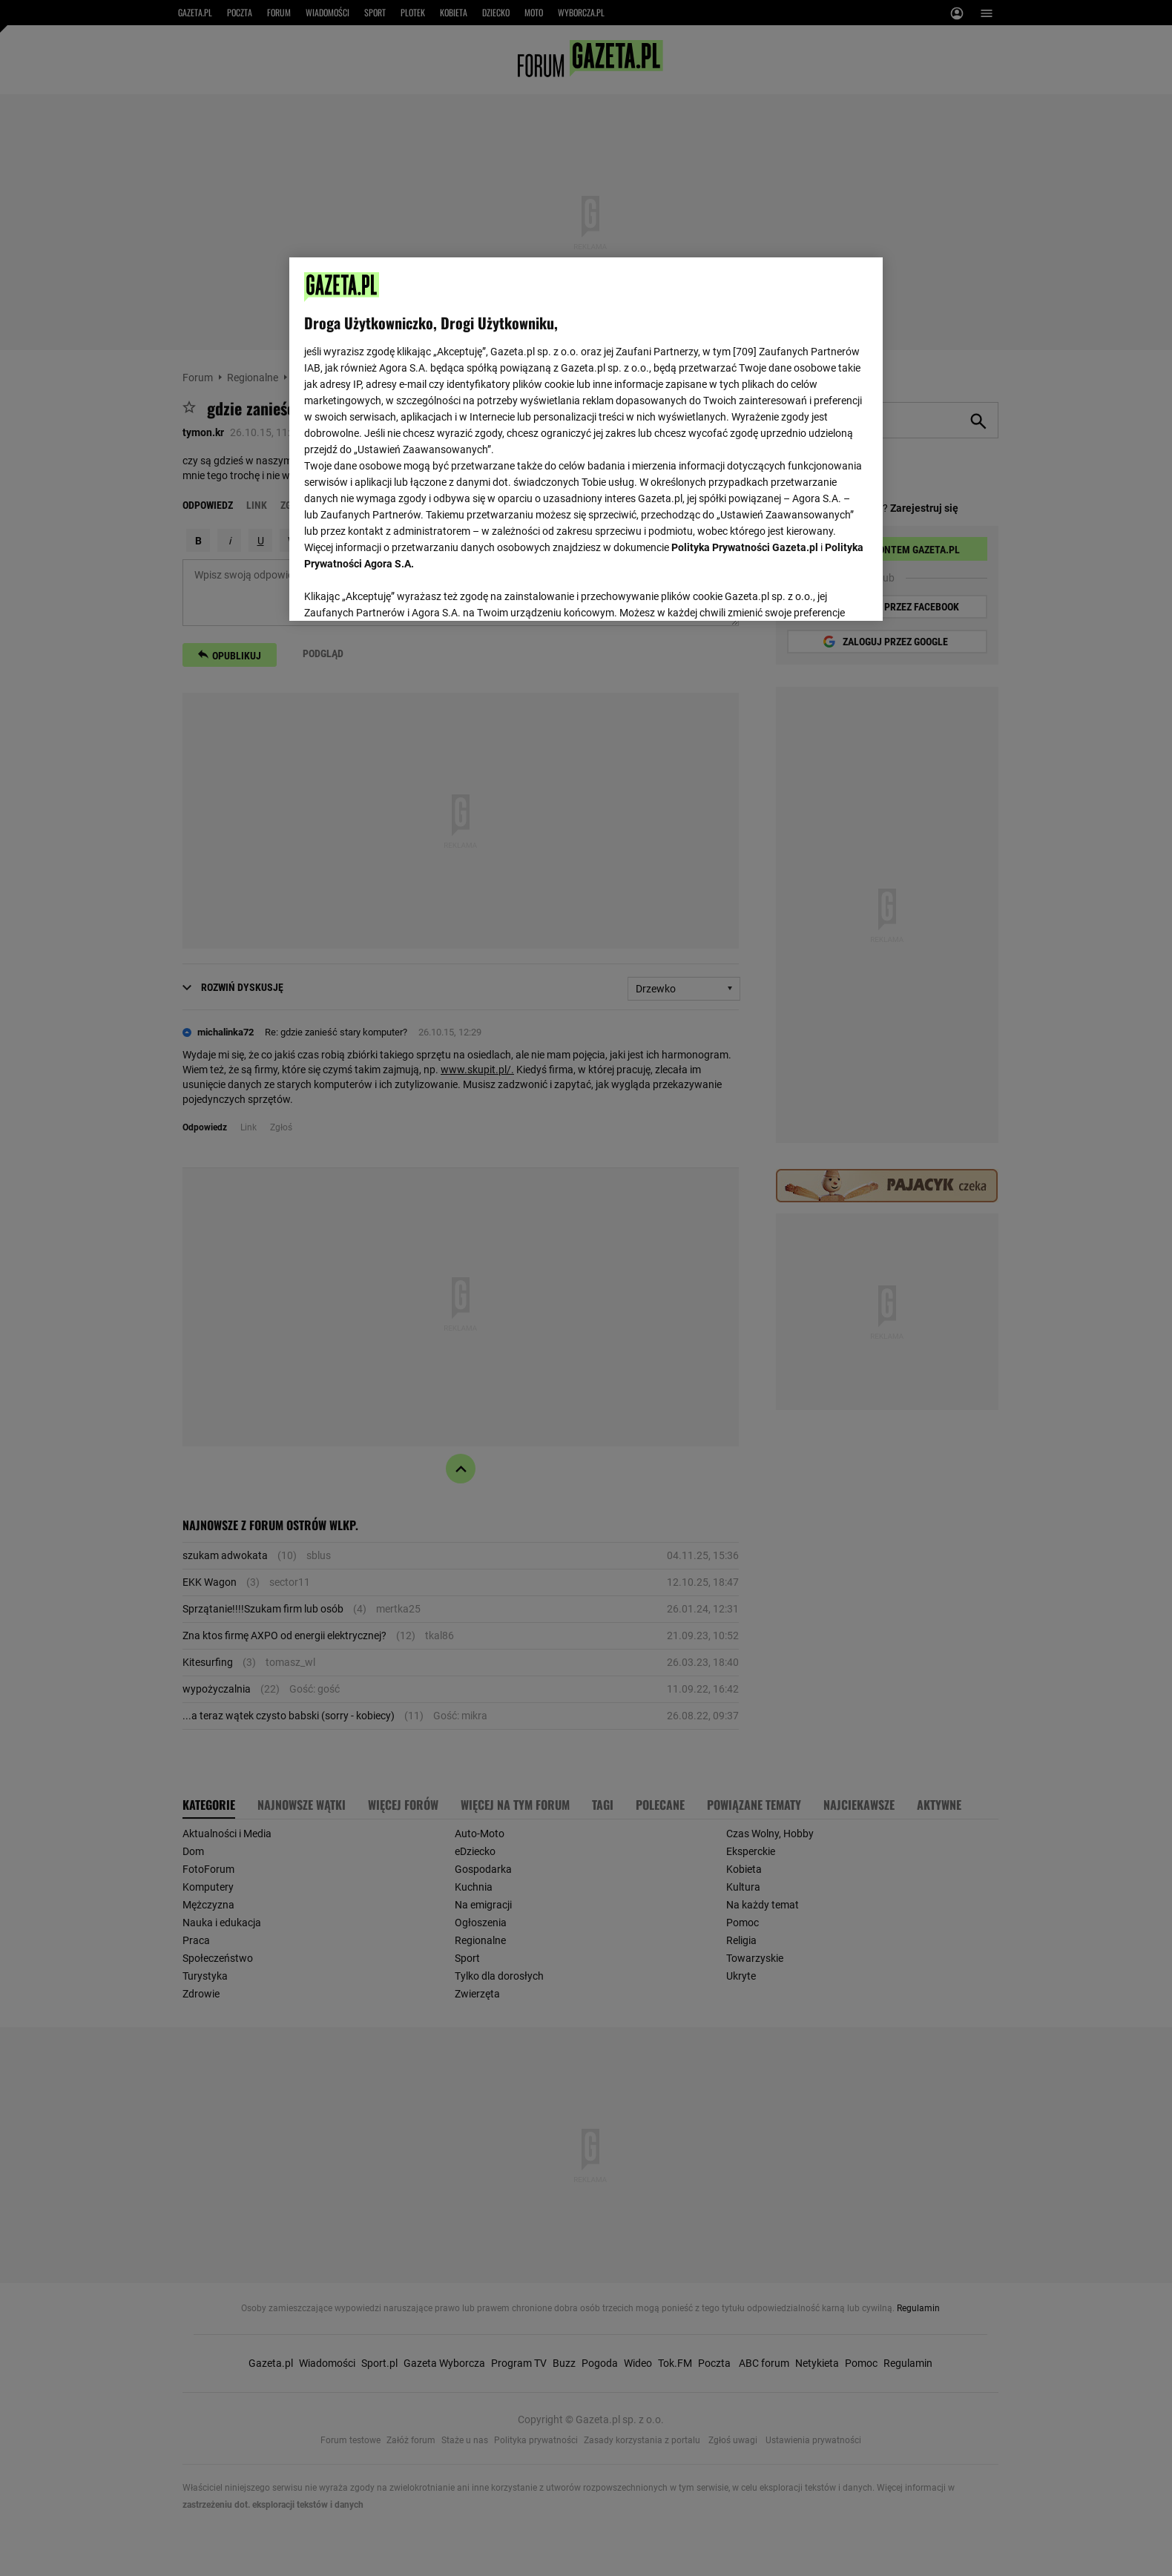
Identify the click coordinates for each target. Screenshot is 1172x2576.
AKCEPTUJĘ (818, 592)
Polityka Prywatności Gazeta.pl (744, 547)
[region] (586, 437)
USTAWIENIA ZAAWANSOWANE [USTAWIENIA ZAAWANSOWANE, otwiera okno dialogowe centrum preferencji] (401, 591)
